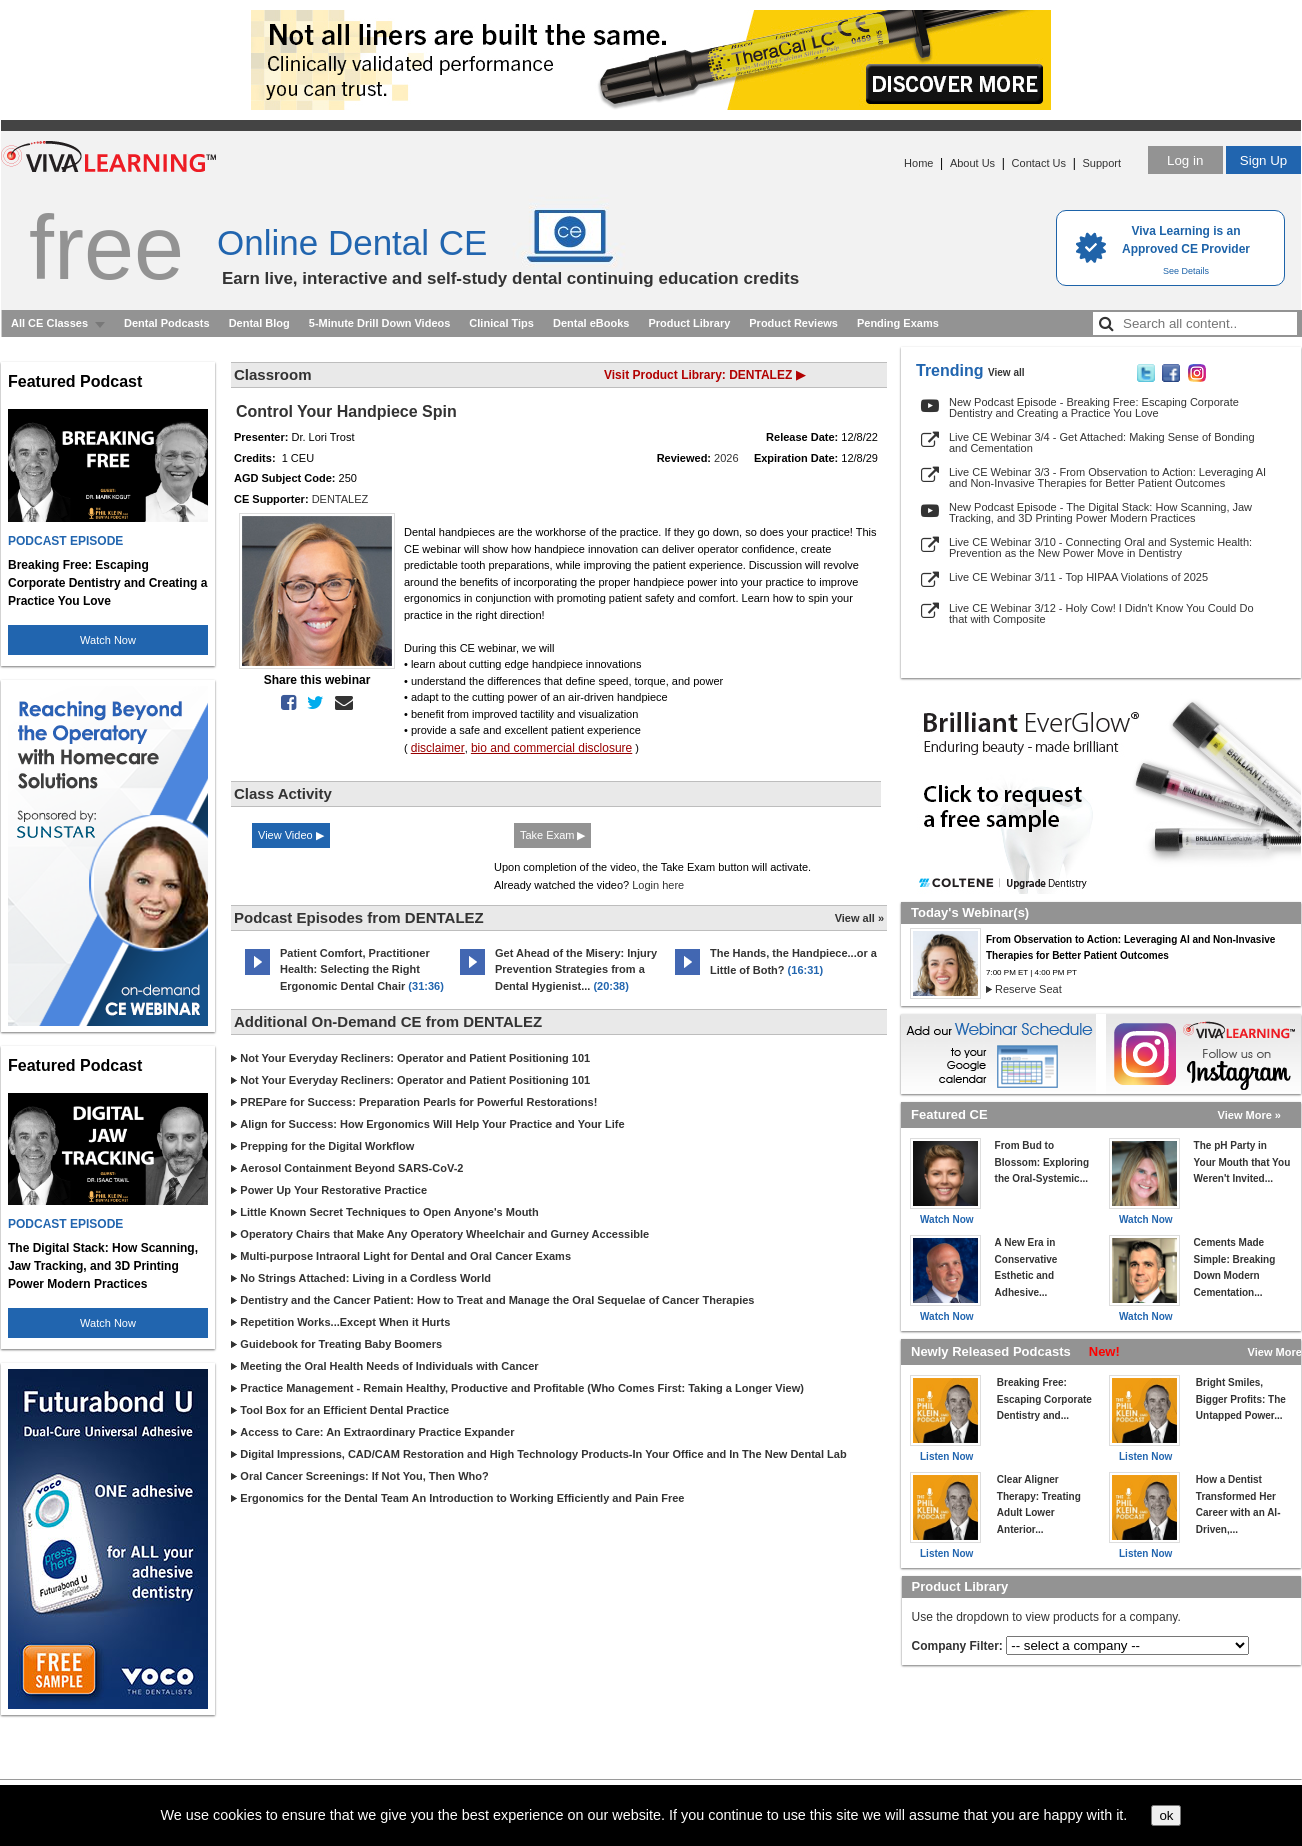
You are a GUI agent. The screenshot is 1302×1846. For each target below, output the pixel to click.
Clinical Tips (501, 323)
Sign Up (1263, 160)
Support (1101, 163)
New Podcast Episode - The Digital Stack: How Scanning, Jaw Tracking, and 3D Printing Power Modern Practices (1100, 512)
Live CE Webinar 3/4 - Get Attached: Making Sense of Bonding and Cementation (1102, 442)
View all (1006, 372)
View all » (859, 918)
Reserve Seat (1028, 989)
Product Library (689, 323)
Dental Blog (259, 323)
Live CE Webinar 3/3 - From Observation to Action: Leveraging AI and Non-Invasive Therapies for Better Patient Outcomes (1107, 477)
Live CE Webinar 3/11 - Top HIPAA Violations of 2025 (1078, 577)
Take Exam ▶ (552, 835)
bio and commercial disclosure (551, 748)
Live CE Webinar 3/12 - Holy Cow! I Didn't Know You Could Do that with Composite (1101, 613)
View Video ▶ (291, 835)
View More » (1249, 1115)
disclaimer (438, 748)
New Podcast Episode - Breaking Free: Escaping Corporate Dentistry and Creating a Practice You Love (1094, 407)
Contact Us (1039, 163)
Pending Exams (898, 323)
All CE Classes (49, 323)
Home (918, 163)
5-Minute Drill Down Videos (380, 323)
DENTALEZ (340, 499)
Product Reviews (793, 323)
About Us (972, 163)
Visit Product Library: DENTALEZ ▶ (704, 375)
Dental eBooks (591, 323)
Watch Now (108, 640)
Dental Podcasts (167, 323)
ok (1166, 1815)
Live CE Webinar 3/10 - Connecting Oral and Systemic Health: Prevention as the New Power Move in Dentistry (1100, 547)
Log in (1185, 160)
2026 (726, 458)
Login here (658, 885)
